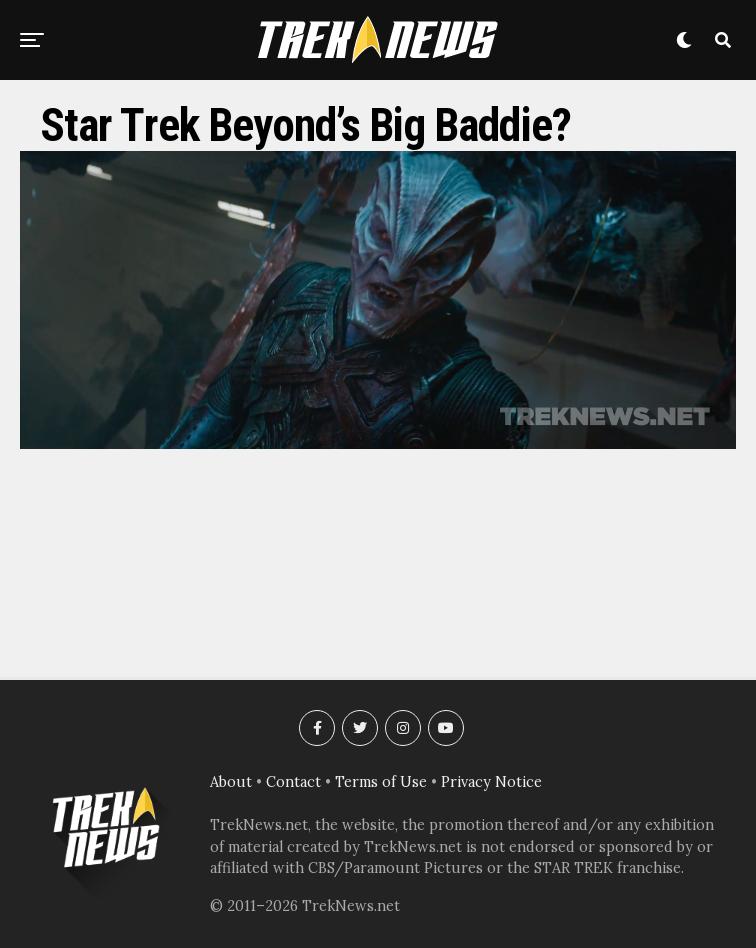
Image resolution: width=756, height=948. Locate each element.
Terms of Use (381, 782)
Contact (293, 782)
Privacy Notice (491, 782)
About (231, 782)
